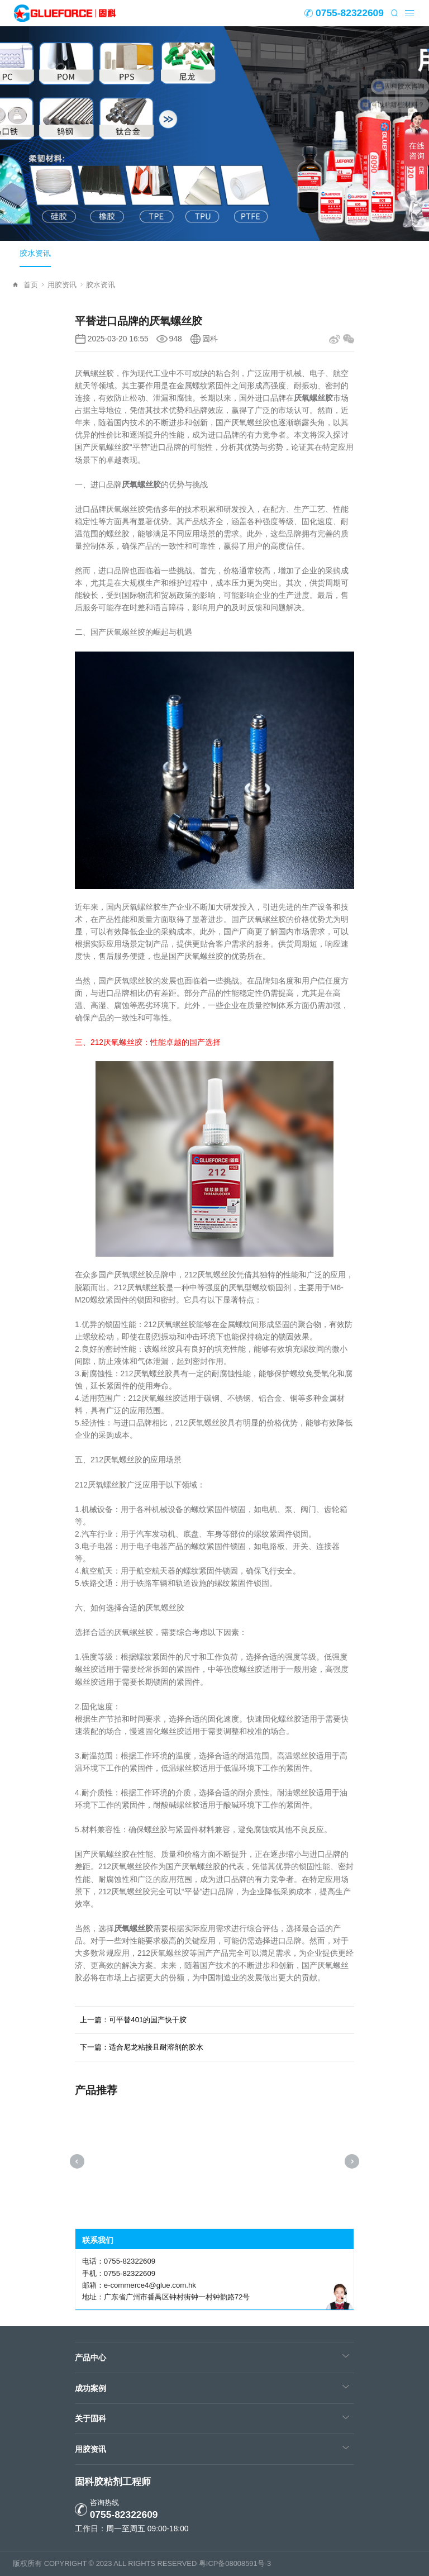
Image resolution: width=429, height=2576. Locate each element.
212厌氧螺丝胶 (116, 1042)
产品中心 (90, 2357)
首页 (33, 285)
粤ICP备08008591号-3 (235, 2563)
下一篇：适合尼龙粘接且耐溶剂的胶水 (141, 2047)
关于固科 (90, 2418)
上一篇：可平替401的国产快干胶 (133, 2020)
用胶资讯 (65, 285)
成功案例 (90, 2388)
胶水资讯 (35, 253)
